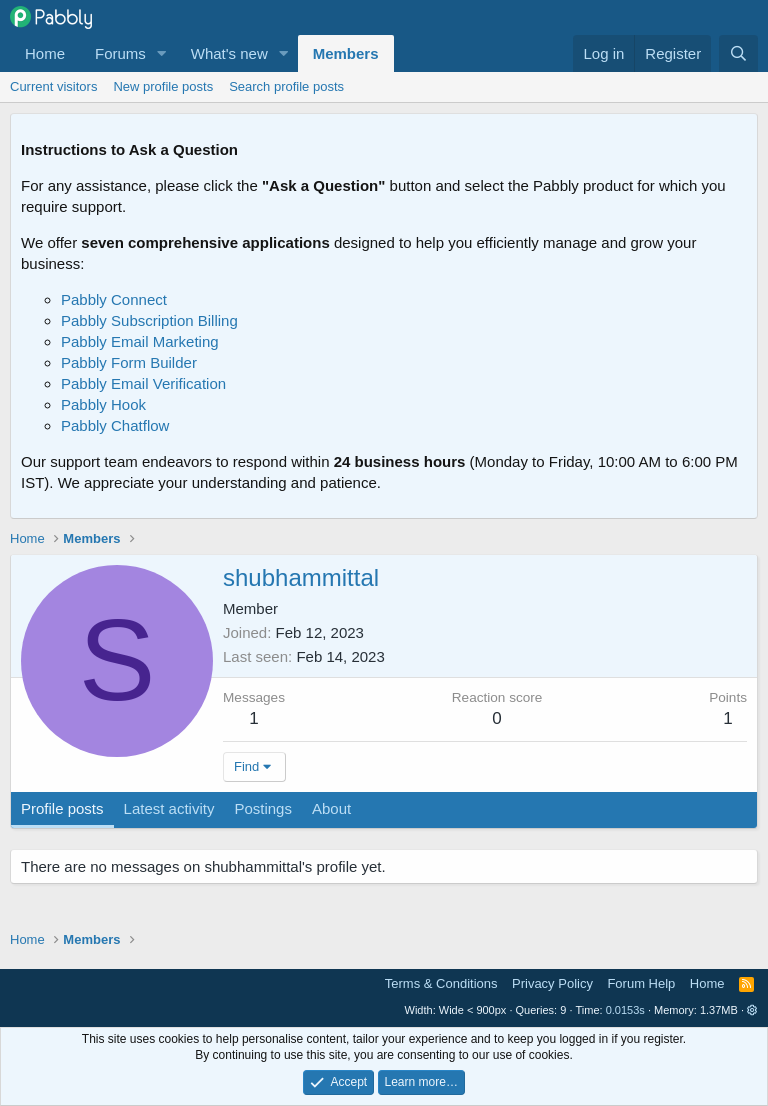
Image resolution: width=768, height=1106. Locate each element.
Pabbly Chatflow (115, 425)
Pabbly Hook (103, 404)
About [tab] (331, 808)
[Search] (738, 53)
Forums (120, 53)
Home (45, 53)
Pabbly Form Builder (129, 362)
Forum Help (641, 983)
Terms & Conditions (441, 983)
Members (346, 53)
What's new (229, 53)
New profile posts (163, 86)
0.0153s (625, 1010)
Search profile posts (286, 86)
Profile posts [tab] (62, 808)
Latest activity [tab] (169, 808)
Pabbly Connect (114, 299)
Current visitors (53, 86)
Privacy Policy (552, 983)
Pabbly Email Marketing (140, 341)
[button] (162, 53)
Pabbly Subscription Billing (149, 320)
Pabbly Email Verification (143, 383)
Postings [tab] (263, 808)
